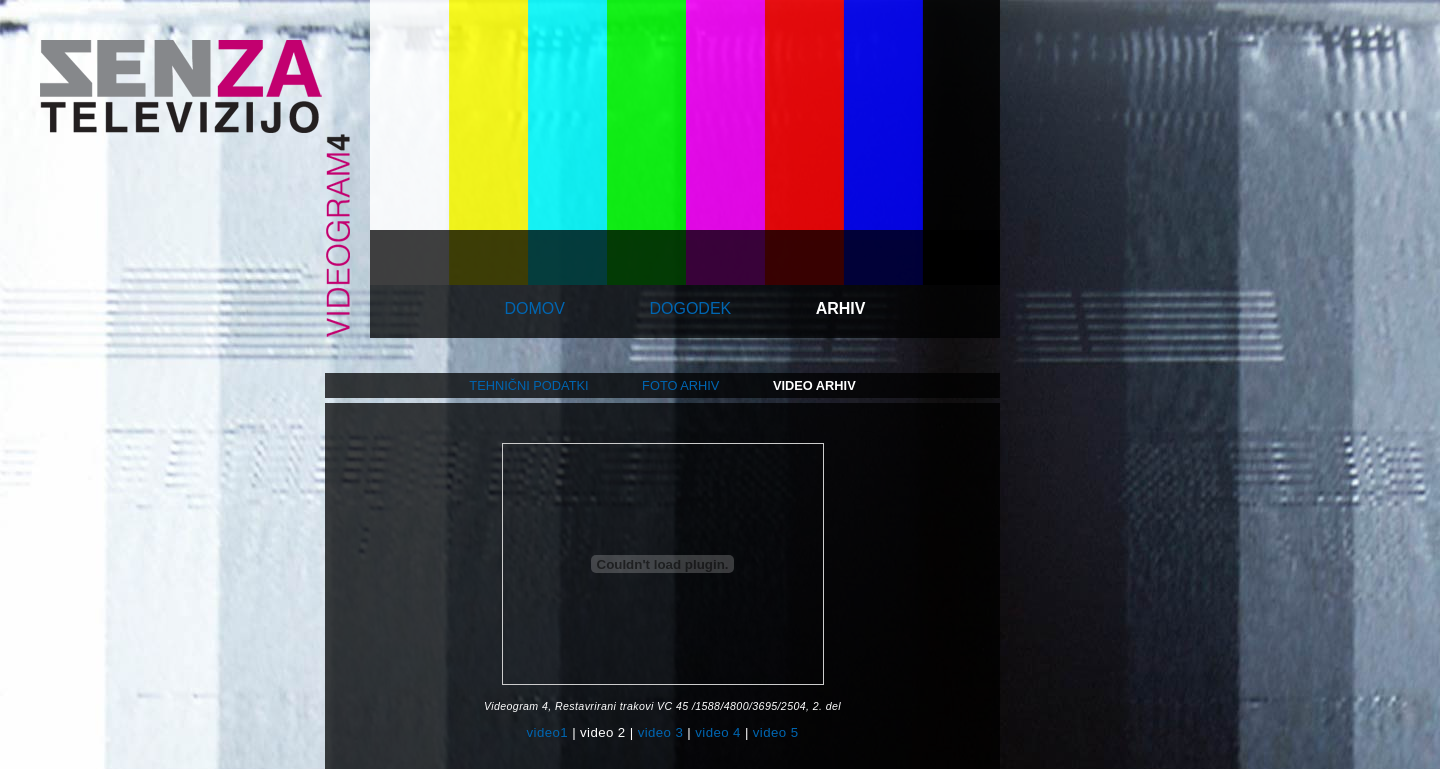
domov (535, 308)
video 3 (661, 732)
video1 (547, 732)
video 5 (776, 732)
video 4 (718, 732)
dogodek (690, 308)
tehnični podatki (528, 385)
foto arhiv (680, 385)
